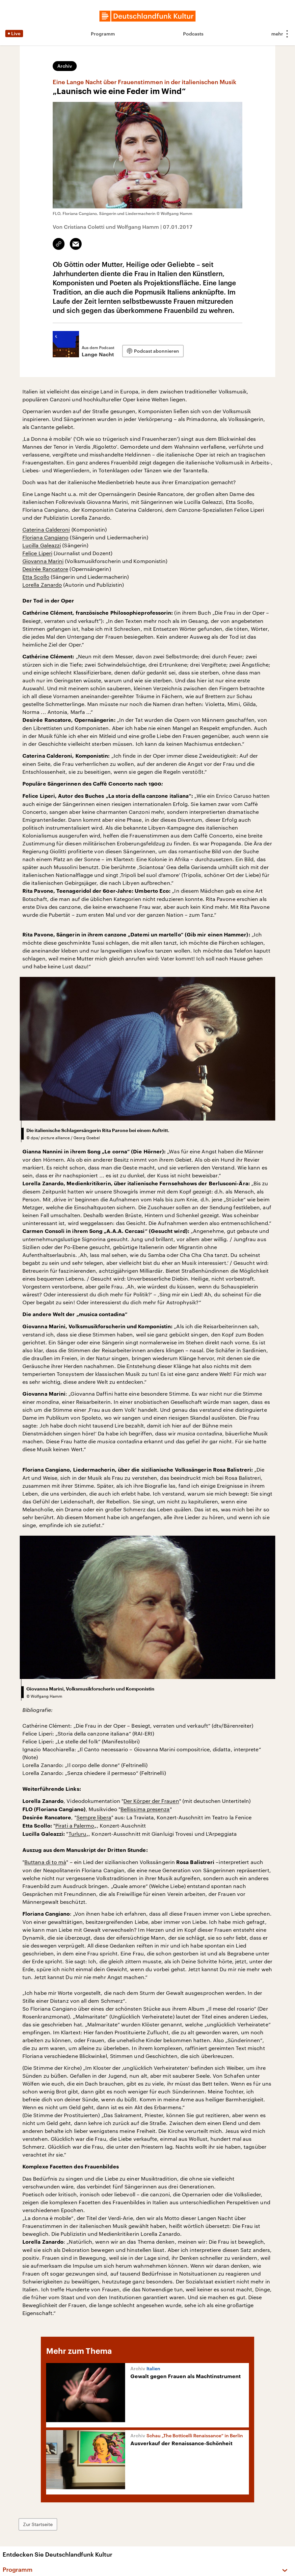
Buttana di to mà (45, 1862)
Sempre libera (93, 1817)
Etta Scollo (35, 577)
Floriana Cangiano (45, 537)
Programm (103, 33)
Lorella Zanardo (42, 584)
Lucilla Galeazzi (41, 545)
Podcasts (193, 33)
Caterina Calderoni (46, 529)
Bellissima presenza (145, 1809)
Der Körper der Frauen (151, 1801)
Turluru (77, 1834)
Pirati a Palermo (74, 1825)
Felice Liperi (37, 553)
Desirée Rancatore (45, 569)
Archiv (64, 66)
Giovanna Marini (43, 561)
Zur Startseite (38, 2524)
